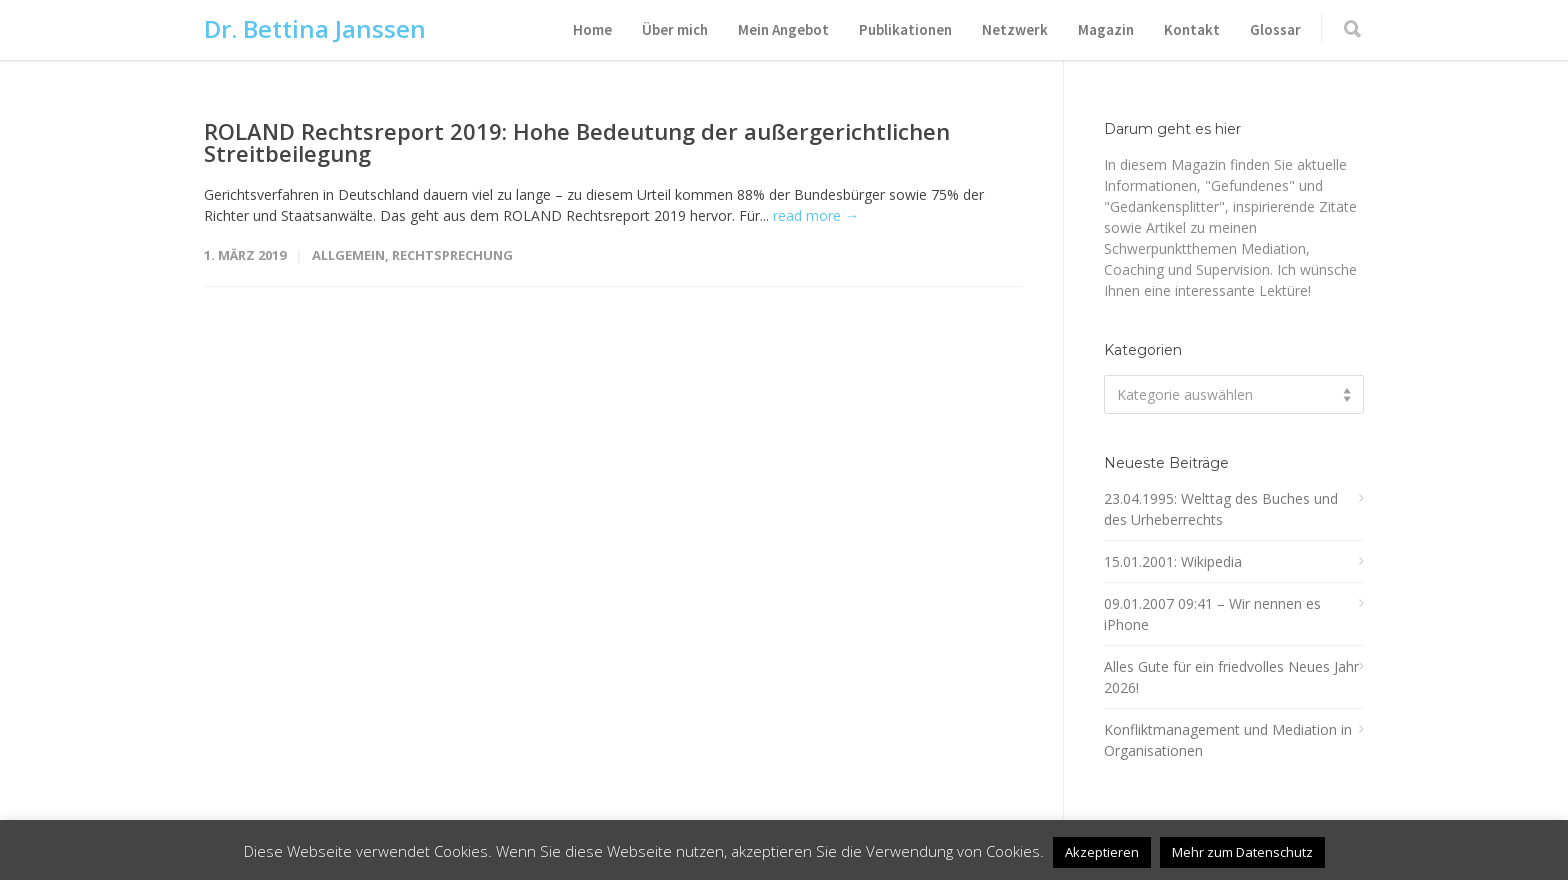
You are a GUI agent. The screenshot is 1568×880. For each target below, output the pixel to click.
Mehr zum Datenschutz (1242, 852)
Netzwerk (1015, 29)
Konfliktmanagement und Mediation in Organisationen (1228, 740)
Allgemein (348, 255)
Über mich (675, 29)
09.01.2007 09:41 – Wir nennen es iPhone (1212, 614)
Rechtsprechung (452, 255)
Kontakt (1192, 29)
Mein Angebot (783, 29)
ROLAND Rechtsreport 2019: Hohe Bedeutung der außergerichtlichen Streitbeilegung (577, 142)
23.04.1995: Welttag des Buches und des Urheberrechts (1221, 509)
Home (592, 29)
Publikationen (905, 29)
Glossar (1275, 29)
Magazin (1106, 29)
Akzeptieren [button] (1102, 852)
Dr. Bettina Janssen (315, 28)
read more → (816, 215)
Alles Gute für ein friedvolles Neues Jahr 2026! (1231, 677)
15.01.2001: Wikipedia (1173, 561)
